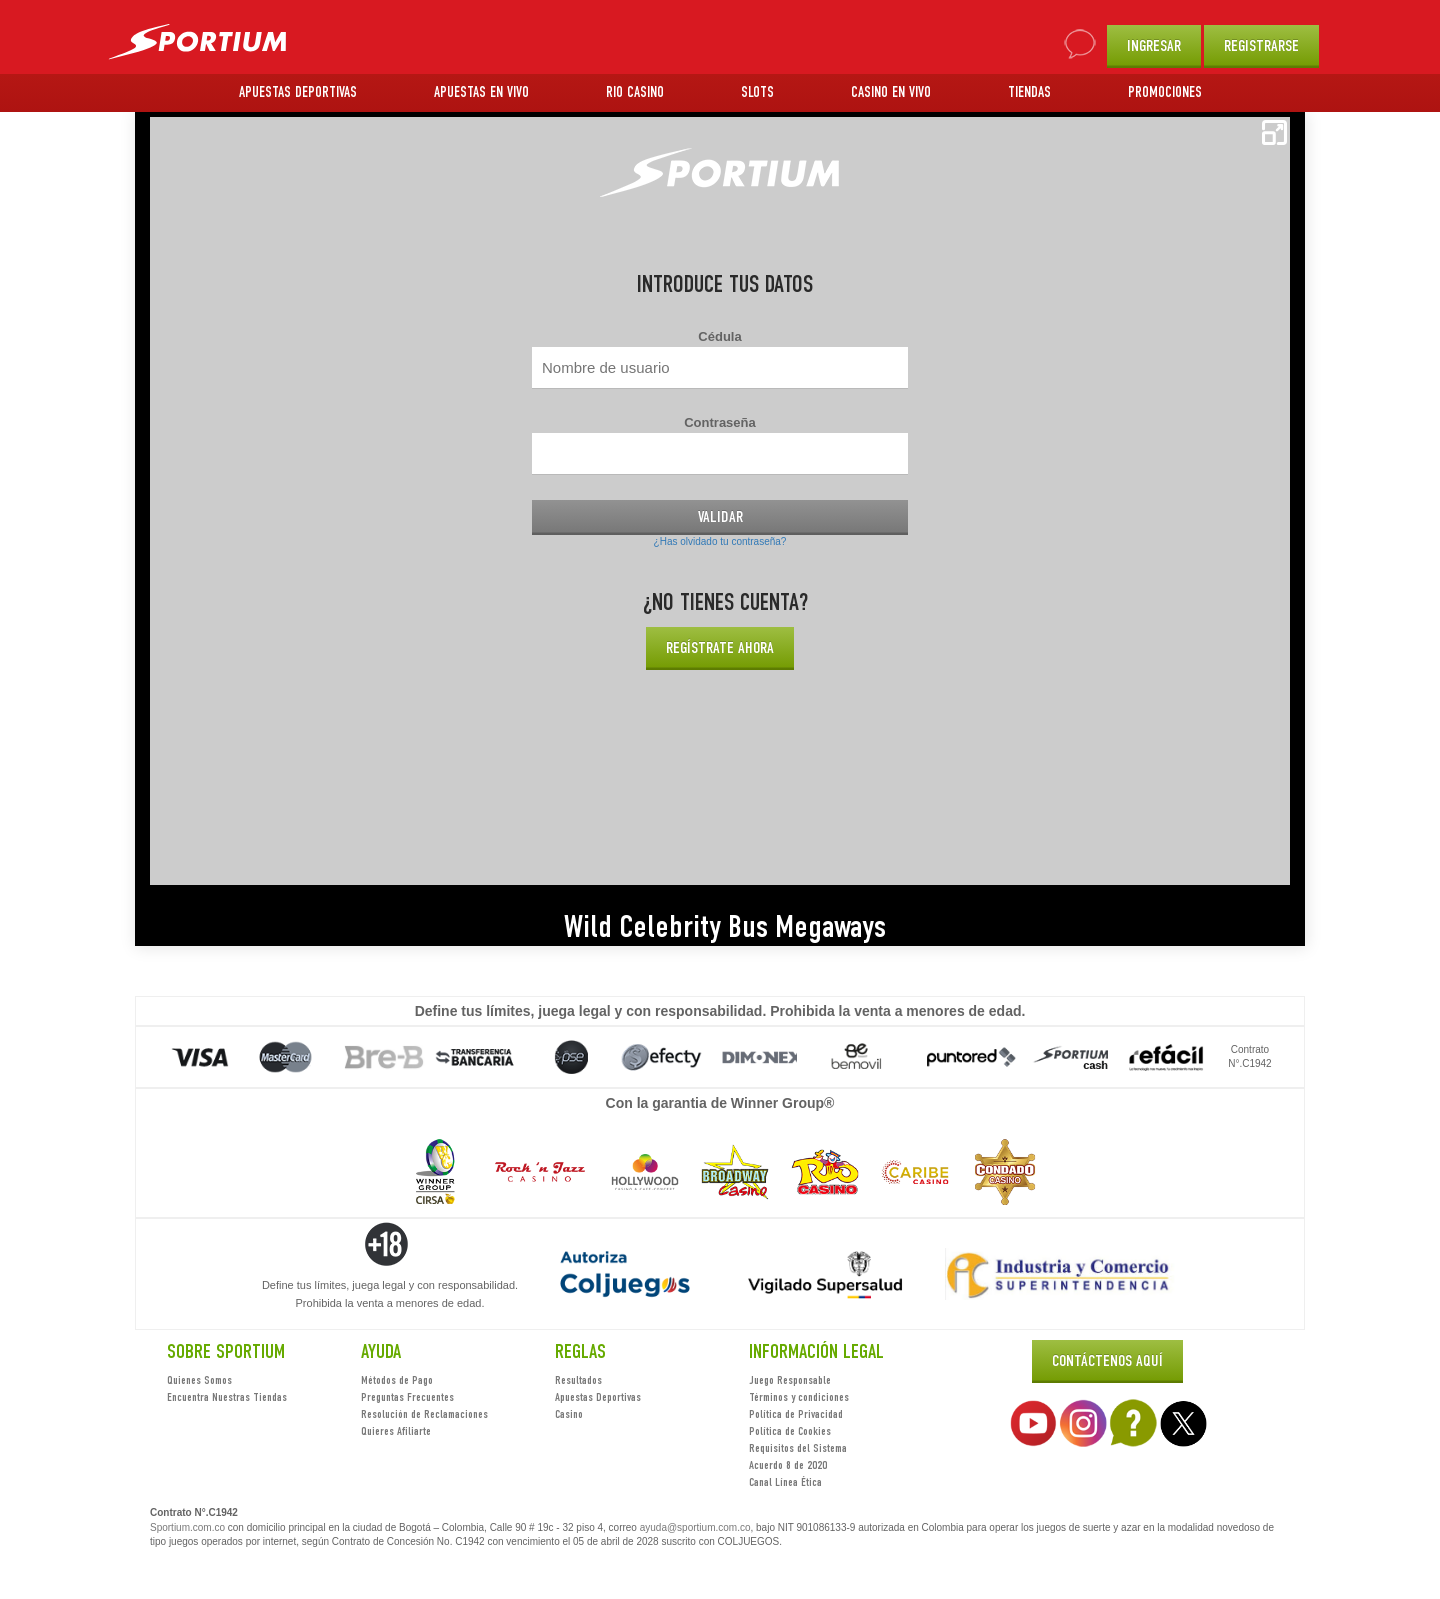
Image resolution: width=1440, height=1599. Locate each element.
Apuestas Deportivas (598, 1397)
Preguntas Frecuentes (407, 1397)
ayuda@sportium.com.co (695, 1527)
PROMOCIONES (1165, 92)
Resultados (578, 1380)
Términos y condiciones (799, 1397)
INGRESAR (1154, 45)
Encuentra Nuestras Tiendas (227, 1397)
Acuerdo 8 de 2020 (788, 1465)
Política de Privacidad (796, 1414)
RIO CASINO (635, 92)
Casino (569, 1414)
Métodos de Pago (397, 1380)
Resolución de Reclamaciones (424, 1414)
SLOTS (757, 92)
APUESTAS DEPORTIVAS (298, 92)
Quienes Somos (199, 1380)
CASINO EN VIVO (891, 92)
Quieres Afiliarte (396, 1431)
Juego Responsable (790, 1380)
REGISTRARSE (1261, 45)
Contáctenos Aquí (1107, 1360)
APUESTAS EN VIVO (481, 92)
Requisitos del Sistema (798, 1448)
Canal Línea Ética (785, 1482)
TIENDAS (1029, 92)
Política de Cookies (790, 1431)
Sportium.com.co (187, 1527)
